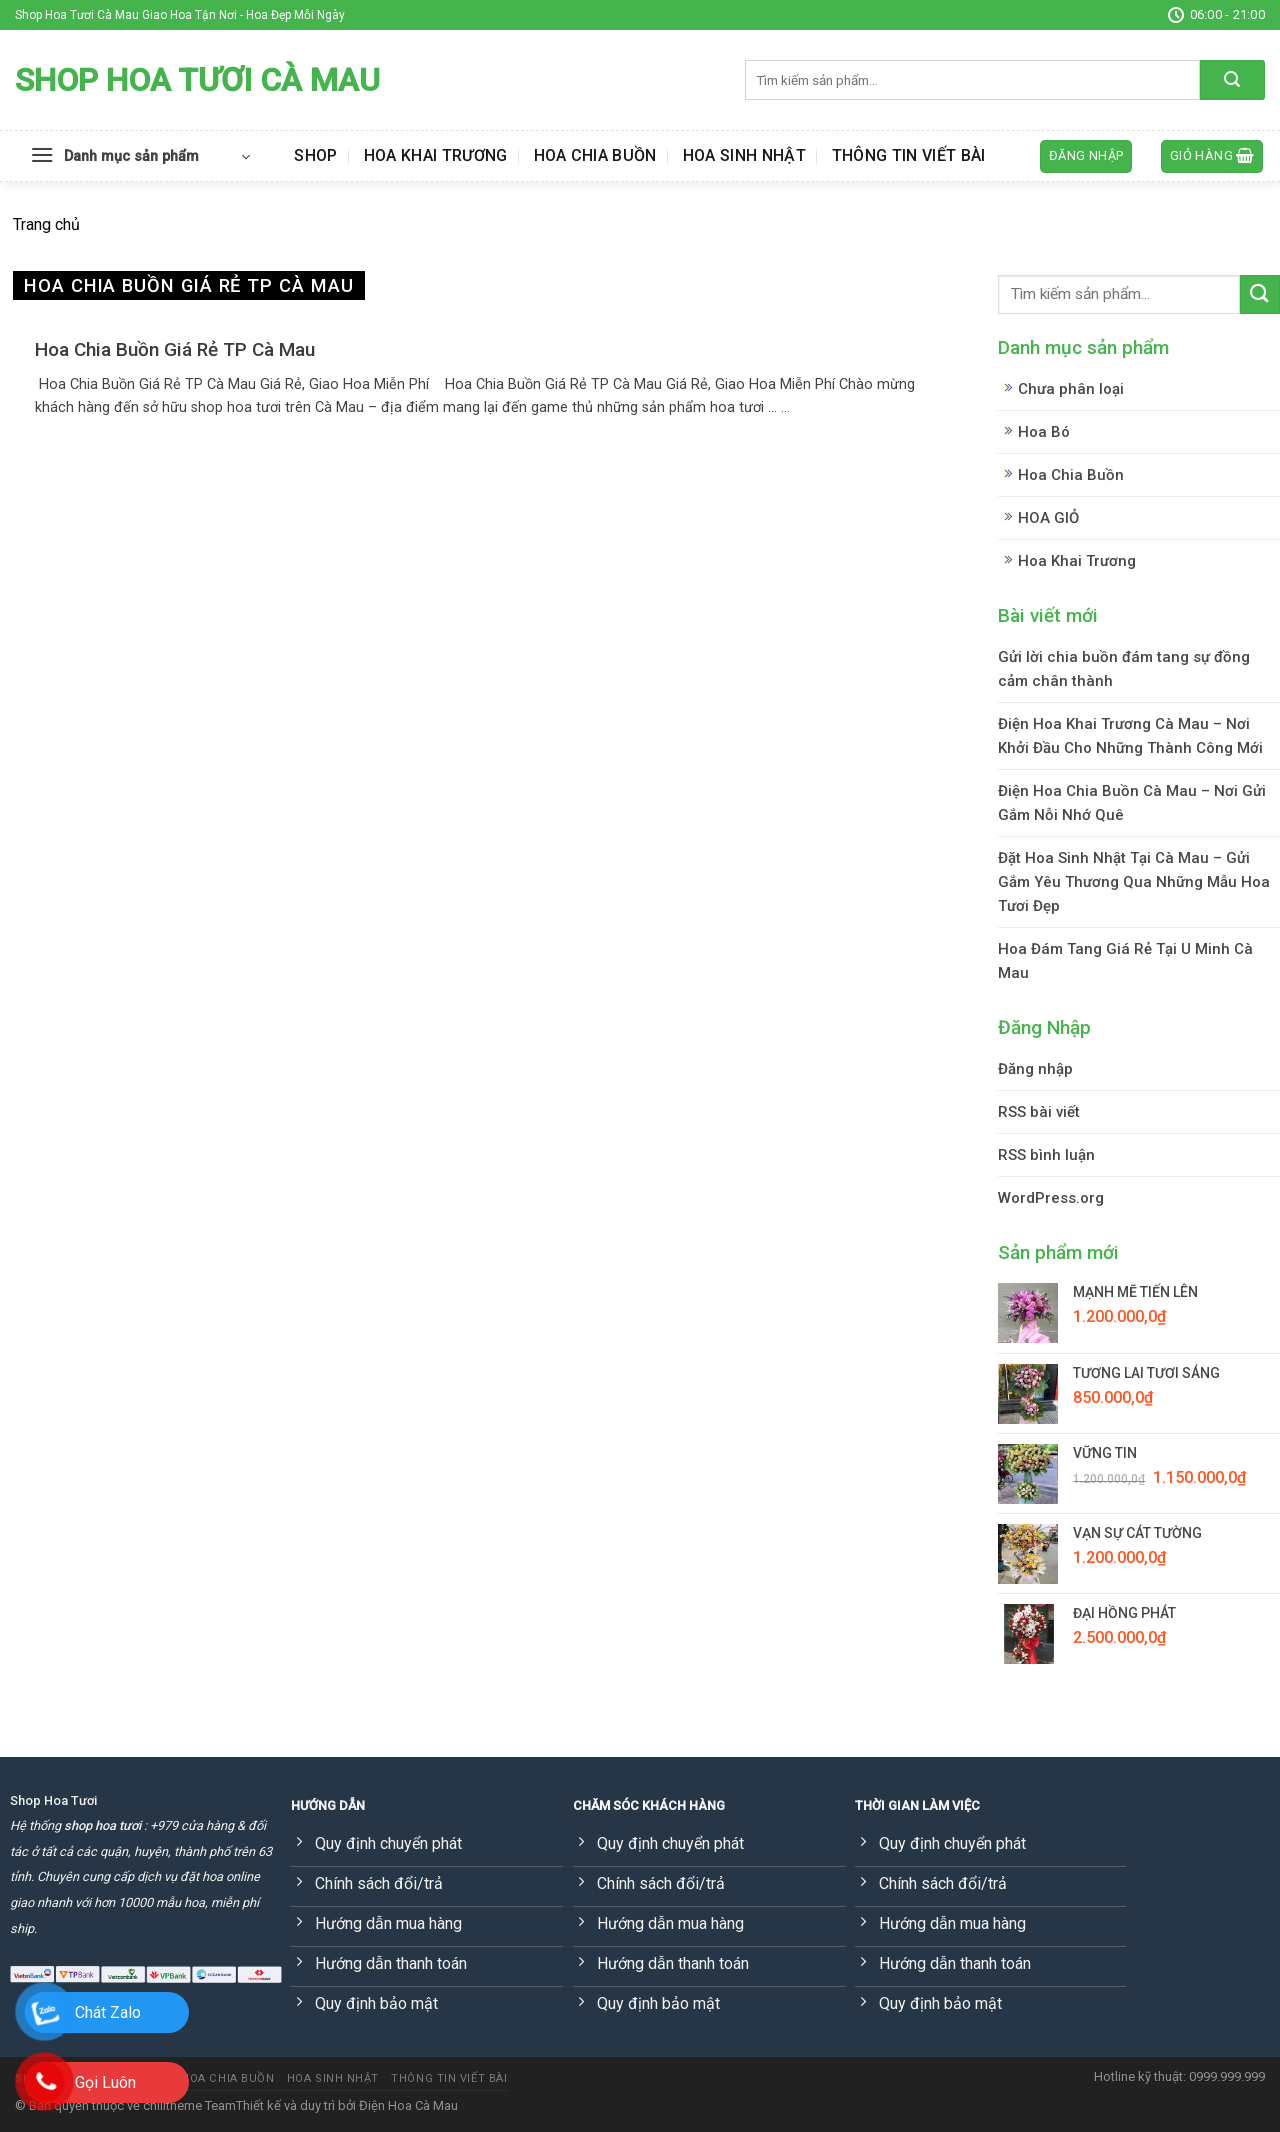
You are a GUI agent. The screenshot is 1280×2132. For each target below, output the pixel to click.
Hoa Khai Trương (436, 155)
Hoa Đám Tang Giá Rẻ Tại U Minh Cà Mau (1125, 961)
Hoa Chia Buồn (595, 155)
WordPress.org (1051, 1198)
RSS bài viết (1039, 1112)
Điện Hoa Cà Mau (408, 2105)
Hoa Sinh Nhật (744, 155)
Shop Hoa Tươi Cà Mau (197, 80)
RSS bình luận (1046, 1155)
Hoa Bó (1044, 432)
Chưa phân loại (1071, 389)
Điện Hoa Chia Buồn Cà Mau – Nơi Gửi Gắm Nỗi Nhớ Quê (1132, 803)
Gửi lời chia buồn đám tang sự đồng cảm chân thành (1124, 669)
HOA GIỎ (1048, 518)
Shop (315, 155)
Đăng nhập (1035, 1069)
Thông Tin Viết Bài (909, 155)
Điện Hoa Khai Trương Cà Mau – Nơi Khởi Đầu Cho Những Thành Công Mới (1130, 736)
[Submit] (1232, 80)
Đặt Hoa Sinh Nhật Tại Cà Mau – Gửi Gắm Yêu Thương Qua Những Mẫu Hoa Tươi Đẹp (1134, 882)
